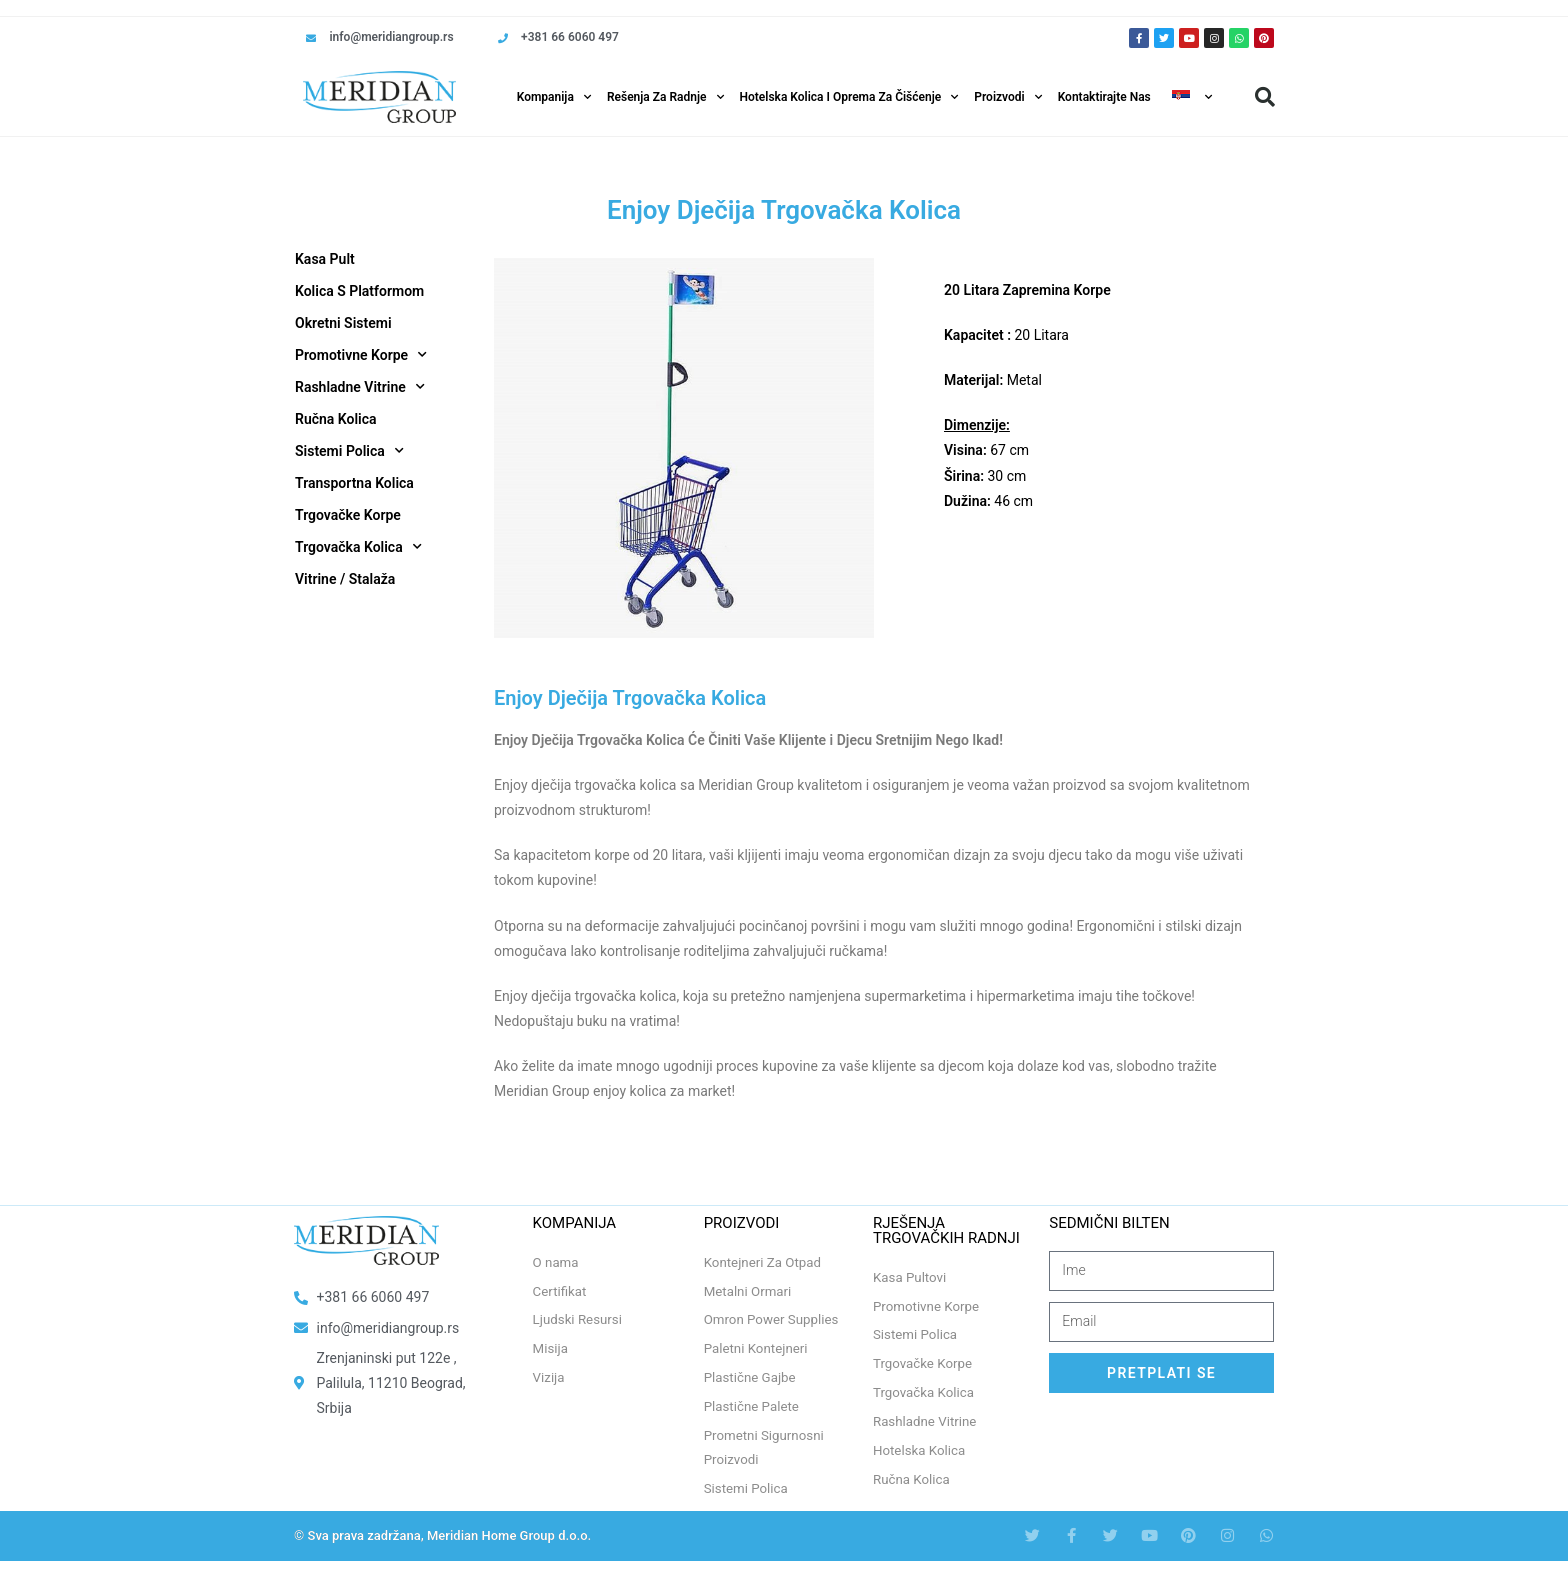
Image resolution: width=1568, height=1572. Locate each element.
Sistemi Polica (349, 451)
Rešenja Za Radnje (665, 97)
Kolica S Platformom (359, 291)
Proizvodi (1007, 97)
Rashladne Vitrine (360, 387)
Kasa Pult (325, 259)
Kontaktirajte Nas (1104, 97)
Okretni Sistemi (343, 323)
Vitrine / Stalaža (345, 579)
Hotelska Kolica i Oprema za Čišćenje (849, 97)
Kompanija (554, 97)
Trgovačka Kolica (358, 547)
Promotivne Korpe (361, 355)
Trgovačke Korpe (348, 515)
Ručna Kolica (336, 419)
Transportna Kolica (354, 483)
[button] (1265, 97)
